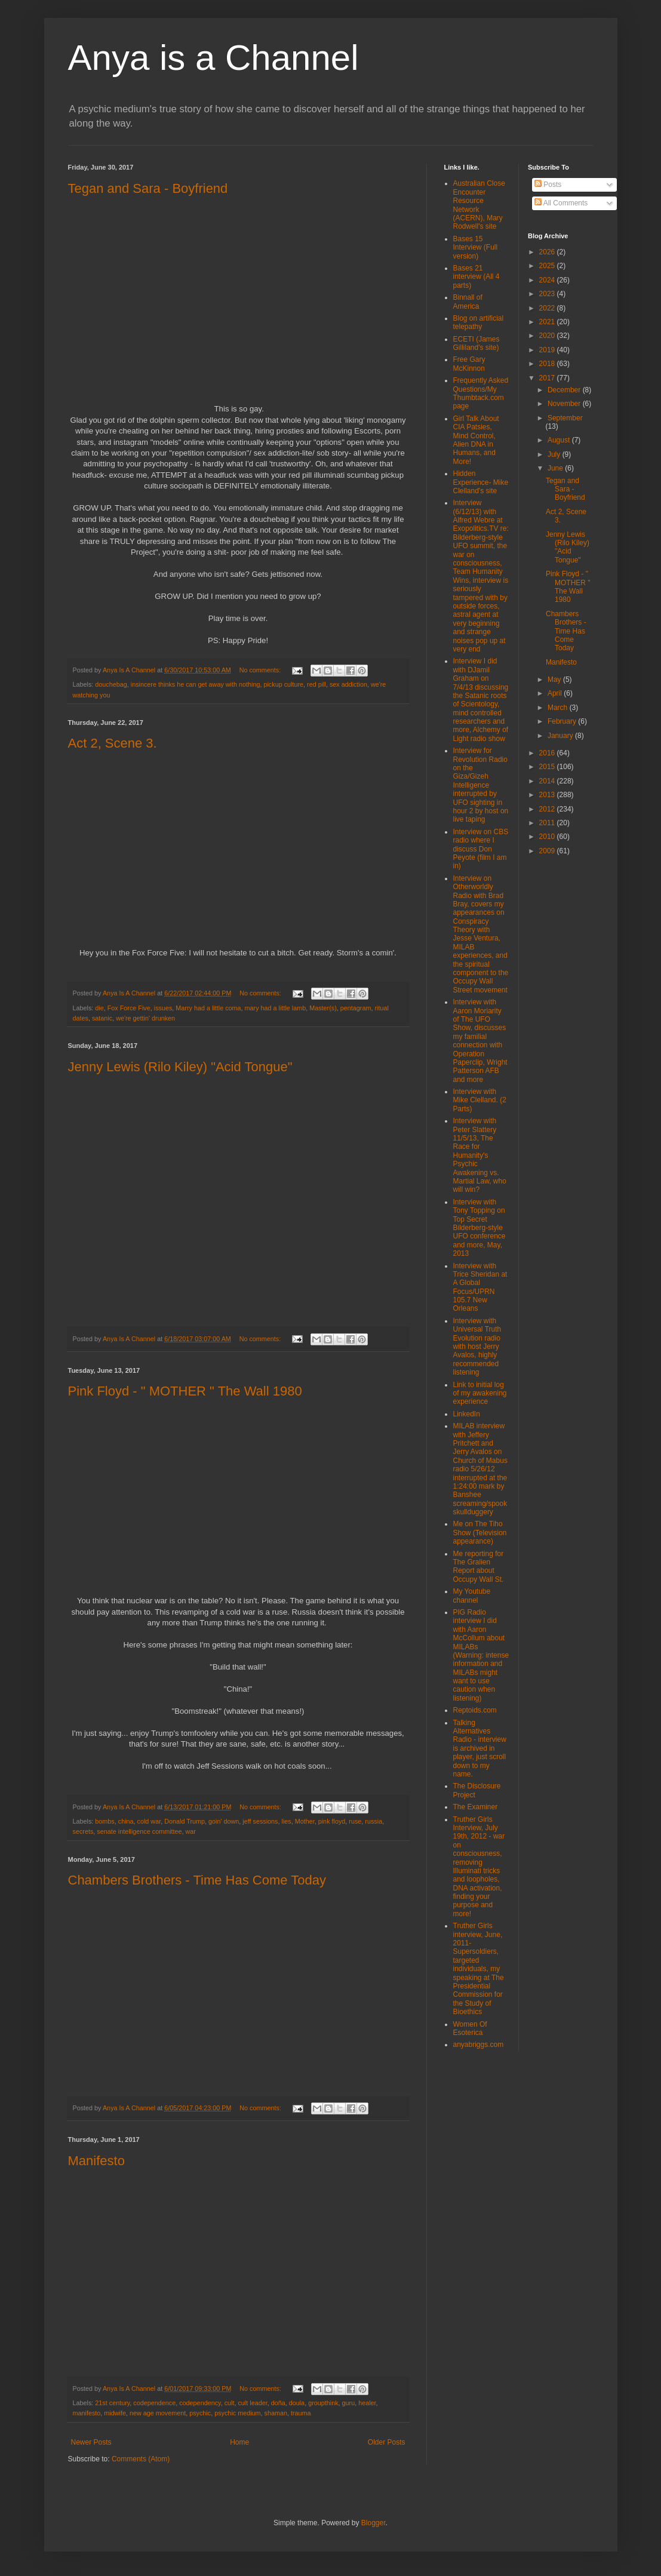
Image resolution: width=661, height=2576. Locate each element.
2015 (548, 767)
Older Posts (386, 2442)
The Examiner (475, 1807)
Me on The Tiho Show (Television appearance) (480, 1532)
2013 (548, 795)
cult (230, 2402)
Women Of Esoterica (470, 2028)
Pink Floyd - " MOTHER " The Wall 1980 (185, 1391)
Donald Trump (184, 1821)
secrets (83, 1831)
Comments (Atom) (141, 2459)
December (565, 390)
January (561, 735)
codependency (199, 2402)
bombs (104, 1821)
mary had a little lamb (275, 1008)
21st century (112, 2402)
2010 (548, 836)
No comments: (261, 670)
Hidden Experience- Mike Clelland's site (481, 482)
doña (278, 2402)
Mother (305, 1821)
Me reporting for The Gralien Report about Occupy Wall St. (478, 1567)
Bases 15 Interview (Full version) (475, 247)
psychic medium (237, 2413)
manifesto (87, 2413)
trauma (301, 2413)
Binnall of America (467, 301)
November (565, 403)
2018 (548, 363)
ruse (355, 1821)
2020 (548, 335)
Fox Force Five (128, 1008)
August (560, 440)
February (563, 721)
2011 (548, 823)
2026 (548, 252)
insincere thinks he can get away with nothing (195, 684)
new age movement (158, 2413)
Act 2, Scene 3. (112, 743)
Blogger (373, 2523)
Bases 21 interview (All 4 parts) (476, 277)
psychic (200, 2413)
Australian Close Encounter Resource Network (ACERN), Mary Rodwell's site (479, 204)
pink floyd (332, 1821)
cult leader (252, 2402)
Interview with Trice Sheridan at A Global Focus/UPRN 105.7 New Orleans (480, 1287)
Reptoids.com (475, 1710)
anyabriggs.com (478, 2044)
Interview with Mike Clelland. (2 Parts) (479, 1100)
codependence (154, 2402)
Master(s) (323, 1008)
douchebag (111, 684)
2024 (548, 280)
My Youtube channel (472, 1595)
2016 (548, 753)
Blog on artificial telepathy (478, 322)
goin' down (223, 1821)
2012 (548, 809)
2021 (548, 322)
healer (367, 2402)
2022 (548, 308)
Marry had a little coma (208, 1008)
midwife (115, 2413)
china (126, 1821)
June (556, 468)
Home (239, 2442)
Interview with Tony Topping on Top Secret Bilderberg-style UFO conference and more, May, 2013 (479, 1228)
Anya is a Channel (213, 58)
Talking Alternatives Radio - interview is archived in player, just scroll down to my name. (479, 1748)
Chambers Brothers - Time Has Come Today (197, 1880)
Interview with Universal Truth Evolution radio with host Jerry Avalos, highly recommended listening (477, 1346)
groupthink (323, 2402)
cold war (149, 1821)
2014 (548, 781)
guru (348, 2402)
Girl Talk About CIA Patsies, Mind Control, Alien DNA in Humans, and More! (476, 440)
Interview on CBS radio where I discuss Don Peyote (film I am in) (481, 849)
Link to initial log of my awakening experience (480, 1393)
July (555, 454)
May (555, 679)
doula (297, 2402)
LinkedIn (466, 1414)
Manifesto (96, 2160)
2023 (548, 294)
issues (163, 1008)
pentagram (355, 1008)
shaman (276, 2413)
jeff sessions (260, 1821)
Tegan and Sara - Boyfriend (148, 188)
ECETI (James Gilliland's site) (476, 343)
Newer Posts (91, 2442)
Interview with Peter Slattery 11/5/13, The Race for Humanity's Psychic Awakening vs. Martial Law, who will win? (479, 1155)
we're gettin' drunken (145, 1018)
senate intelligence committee (139, 1831)
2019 (548, 350)
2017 (548, 378)
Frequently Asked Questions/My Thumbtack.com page (481, 393)
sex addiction (348, 684)
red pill (316, 684)
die (99, 1008)
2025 (548, 266)
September (565, 418)
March (559, 707)
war (191, 1831)
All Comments (561, 203)
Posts (547, 184)
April (556, 693)
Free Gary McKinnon (469, 363)
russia (373, 1821)
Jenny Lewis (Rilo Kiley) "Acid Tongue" (180, 1066)
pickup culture (283, 684)
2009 (548, 851)
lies (286, 1821)
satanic (102, 1018)
